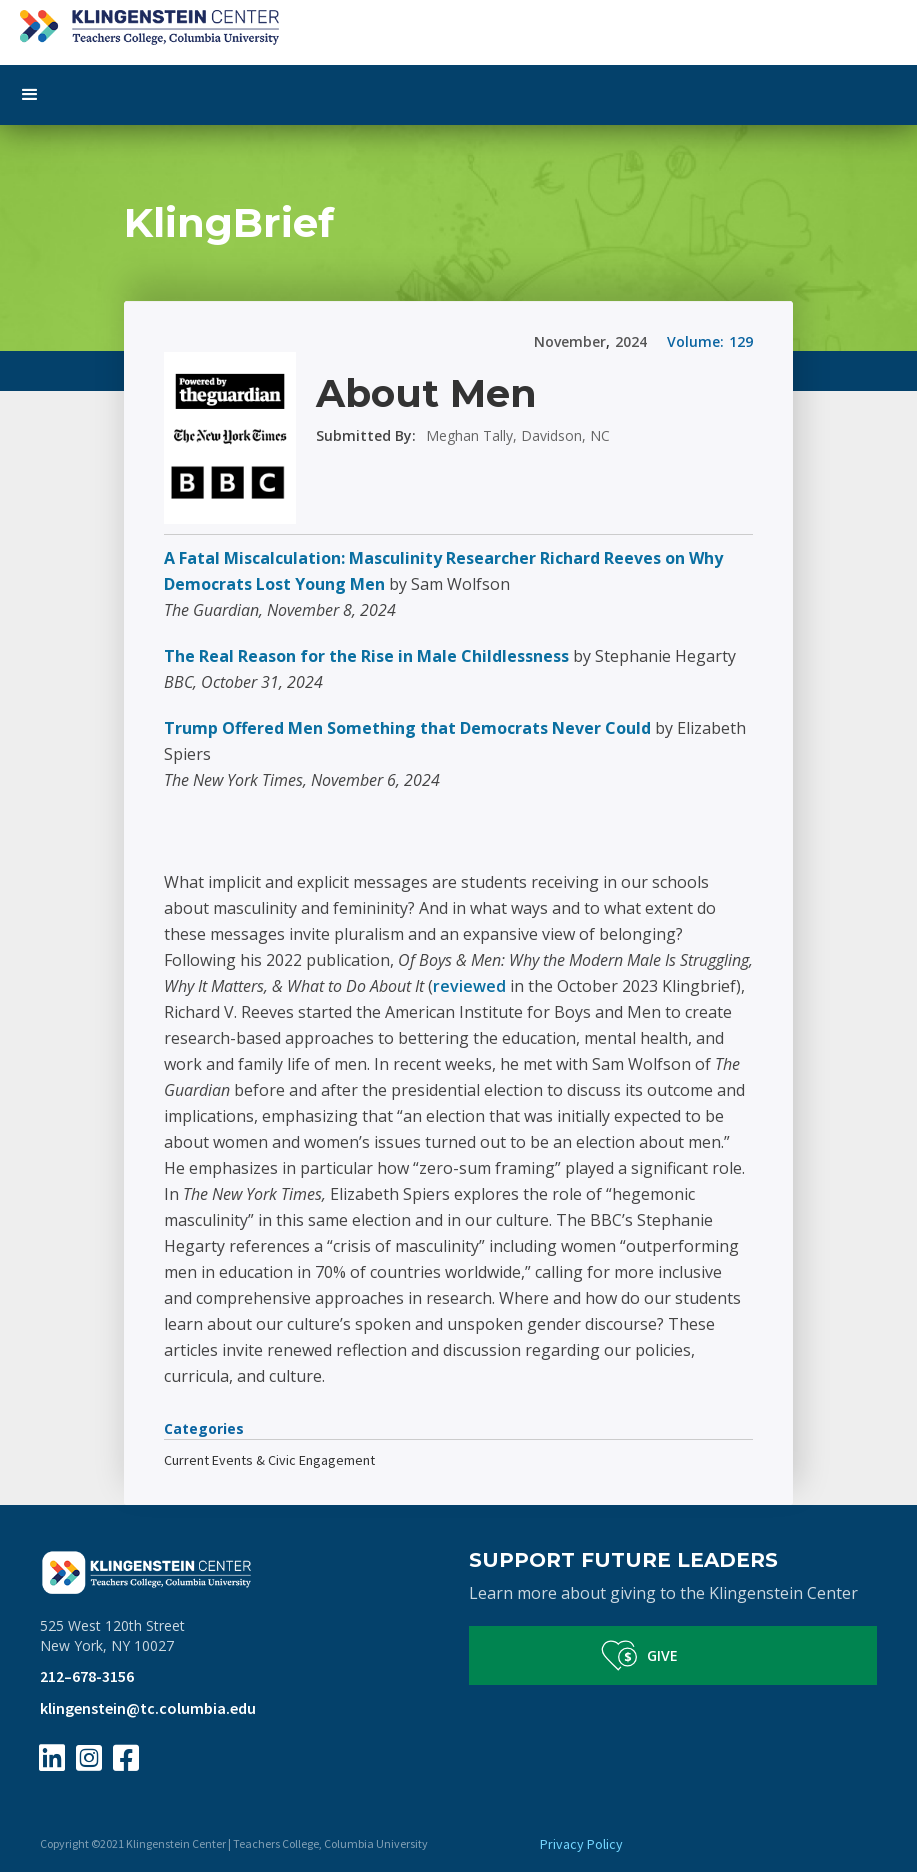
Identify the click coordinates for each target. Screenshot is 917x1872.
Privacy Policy (581, 1844)
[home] (458, 22)
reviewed (471, 986)
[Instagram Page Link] (89, 1758)
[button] (458, 95)
